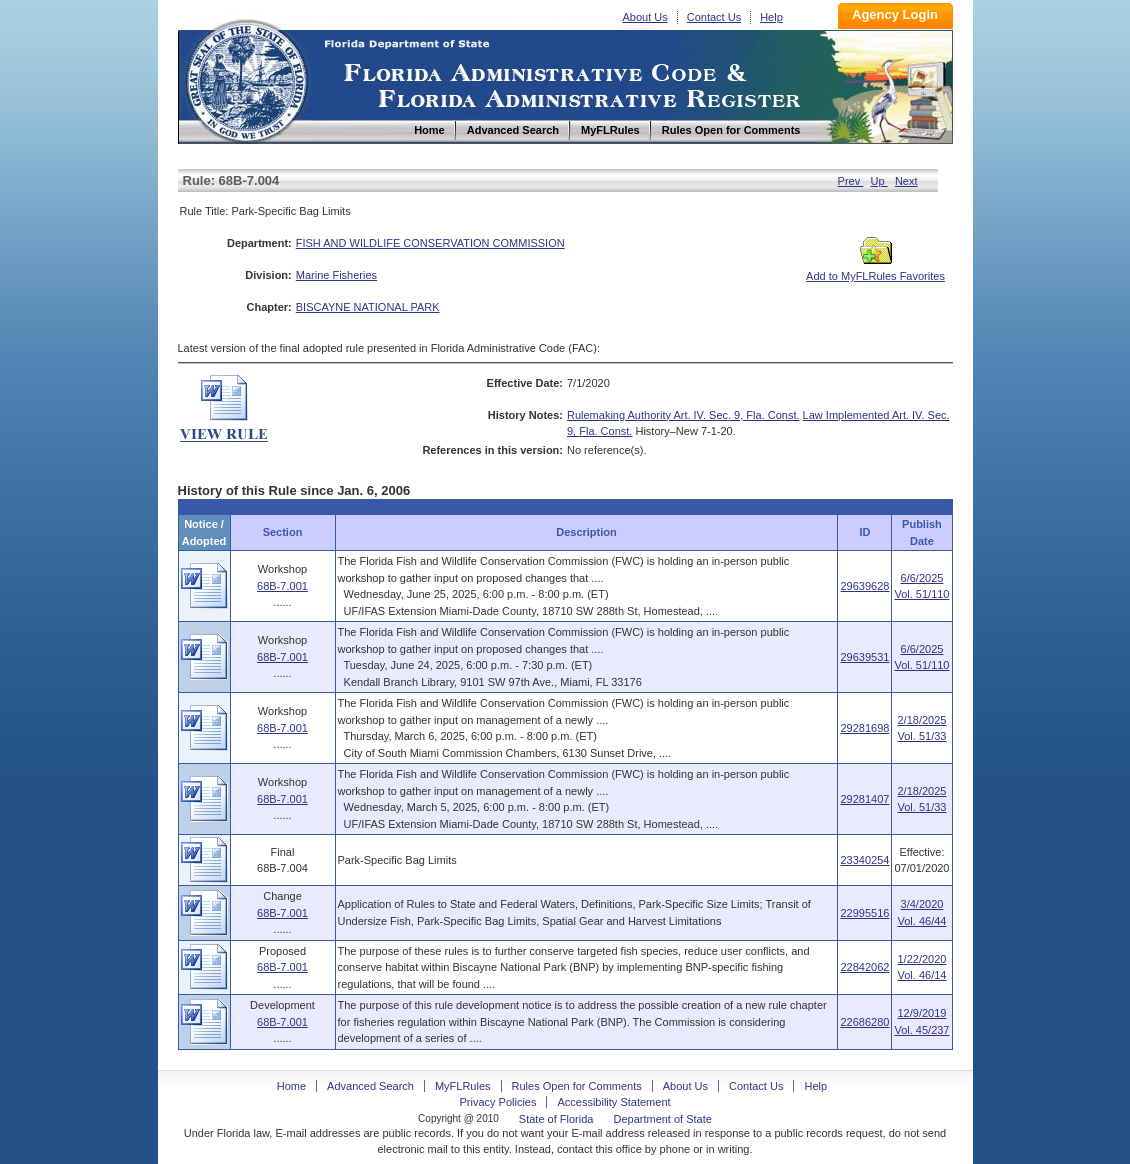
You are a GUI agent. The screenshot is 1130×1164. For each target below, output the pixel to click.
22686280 (864, 1022)
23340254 (864, 860)
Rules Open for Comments (577, 1086)
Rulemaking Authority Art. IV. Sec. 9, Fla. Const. (683, 415)
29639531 (864, 657)
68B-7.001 (282, 586)
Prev (851, 181)
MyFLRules (463, 1086)
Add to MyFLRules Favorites (875, 270)
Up (879, 181)
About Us (645, 17)
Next (906, 181)
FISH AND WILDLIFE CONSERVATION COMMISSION (430, 243)
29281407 (864, 799)
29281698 (864, 728)
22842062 (864, 967)
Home (246, 78)
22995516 (864, 913)
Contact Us (714, 17)
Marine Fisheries (336, 275)
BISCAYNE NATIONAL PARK (368, 307)
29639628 (864, 586)
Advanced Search (370, 1086)
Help (771, 17)
